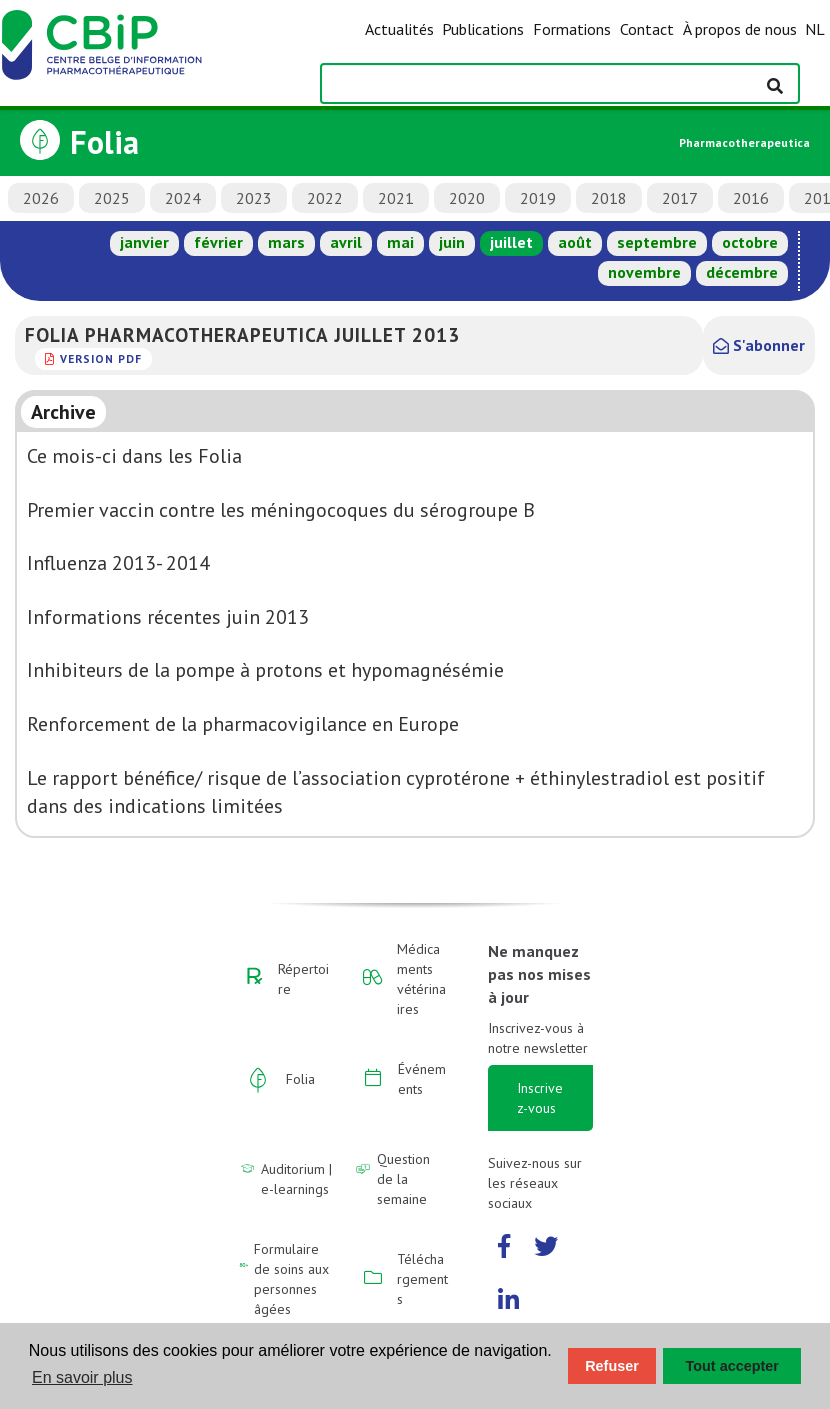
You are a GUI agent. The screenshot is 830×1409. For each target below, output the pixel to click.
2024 (183, 198)
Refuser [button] (612, 1366)
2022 (325, 198)
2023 (254, 198)
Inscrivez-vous (540, 1098)
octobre (750, 242)
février (218, 242)
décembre (742, 272)
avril (346, 242)
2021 (396, 198)
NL (815, 29)
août (575, 242)
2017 (680, 198)
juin (452, 242)
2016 (751, 198)
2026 (41, 198)
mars (286, 242)
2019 (538, 198)
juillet (511, 242)
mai (400, 242)
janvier (144, 242)
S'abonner (759, 345)
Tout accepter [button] (732, 1366)
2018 (609, 198)
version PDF (101, 358)
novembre (644, 272)
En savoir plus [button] (82, 1377)
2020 (467, 198)
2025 (112, 198)
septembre (657, 242)
